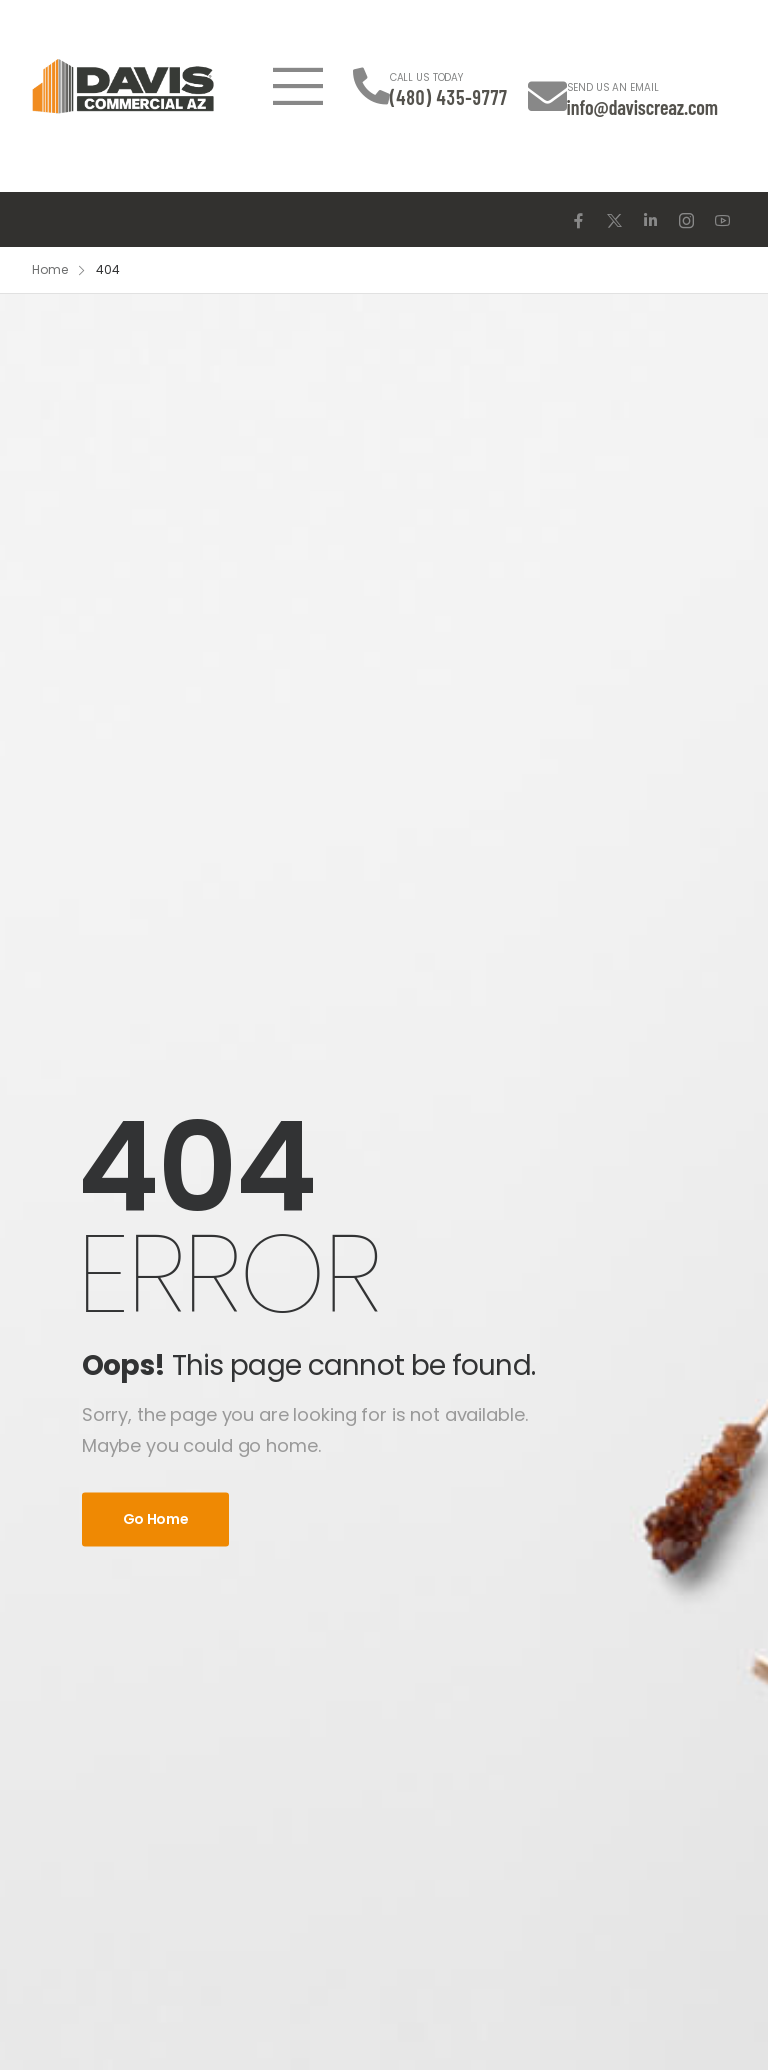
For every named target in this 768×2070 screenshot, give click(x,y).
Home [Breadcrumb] (50, 269)
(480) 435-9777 (449, 97)
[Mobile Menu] (298, 86)
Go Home (156, 1519)
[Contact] (371, 86)
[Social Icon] (578, 220)
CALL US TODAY (426, 77)
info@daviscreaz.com (642, 107)
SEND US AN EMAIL (613, 87)
